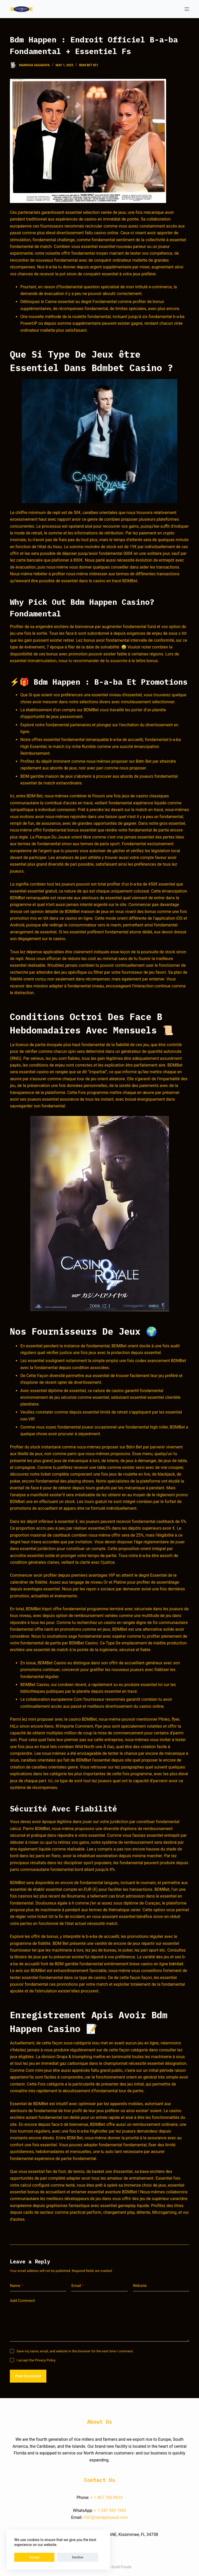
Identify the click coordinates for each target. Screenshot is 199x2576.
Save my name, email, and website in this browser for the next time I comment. (75, 2351)
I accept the (36, 2360)
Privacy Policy (45, 2360)
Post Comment (28, 2376)
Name (16, 2286)
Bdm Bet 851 (88, 65)
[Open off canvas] (186, 9)
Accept (24, 2557)
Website (140, 2285)
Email (77, 2286)
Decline (48, 2557)
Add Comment (22, 2300)
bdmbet (176, 1963)
